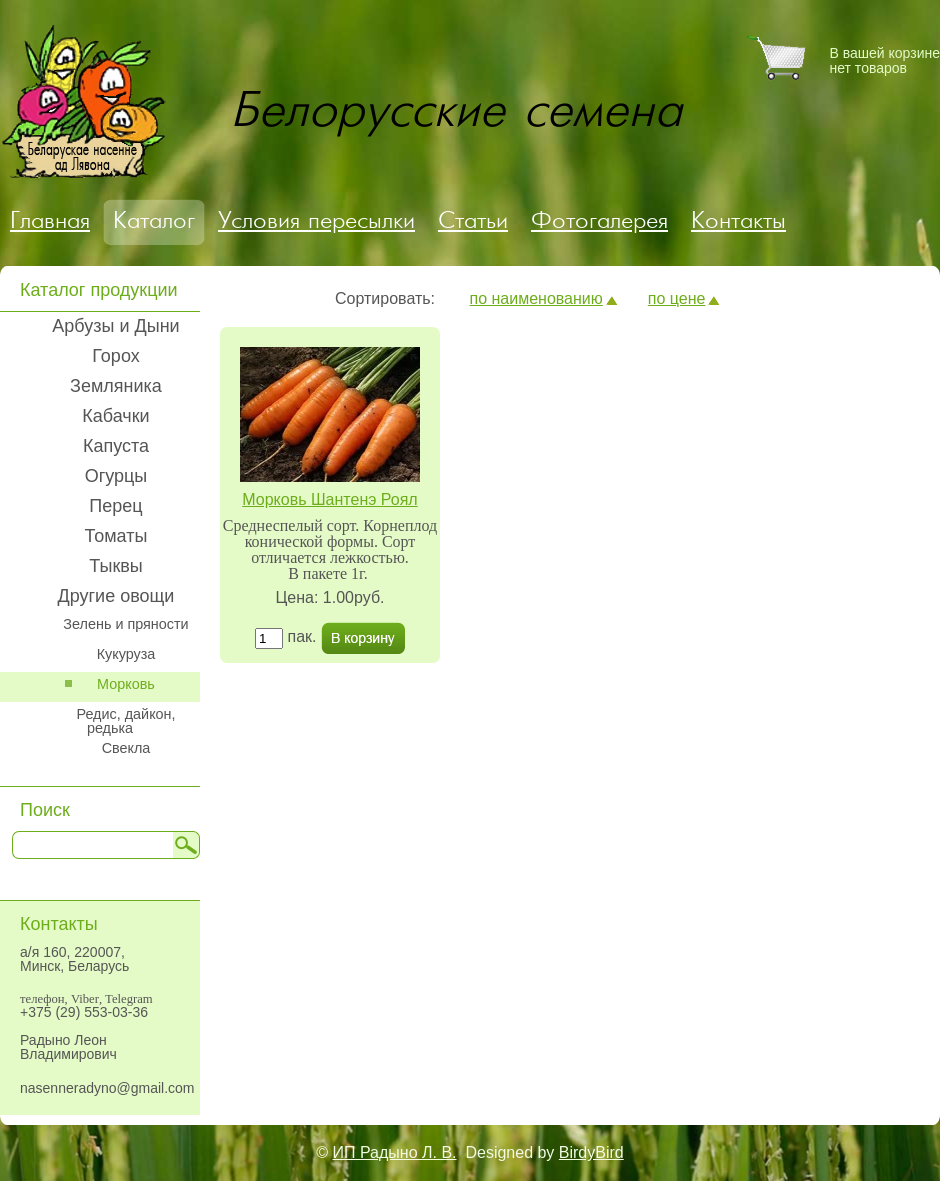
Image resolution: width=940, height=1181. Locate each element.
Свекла (126, 748)
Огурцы (116, 476)
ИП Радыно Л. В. (395, 1152)
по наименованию (535, 298)
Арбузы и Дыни (115, 326)
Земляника (116, 386)
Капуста (116, 446)
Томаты (116, 536)
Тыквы (116, 566)
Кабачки (115, 416)
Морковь (126, 684)
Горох (115, 356)
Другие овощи (116, 596)
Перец (115, 506)
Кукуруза (126, 654)
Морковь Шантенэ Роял (329, 499)
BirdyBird (591, 1152)
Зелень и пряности (125, 624)
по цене (677, 298)
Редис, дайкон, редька (125, 721)
